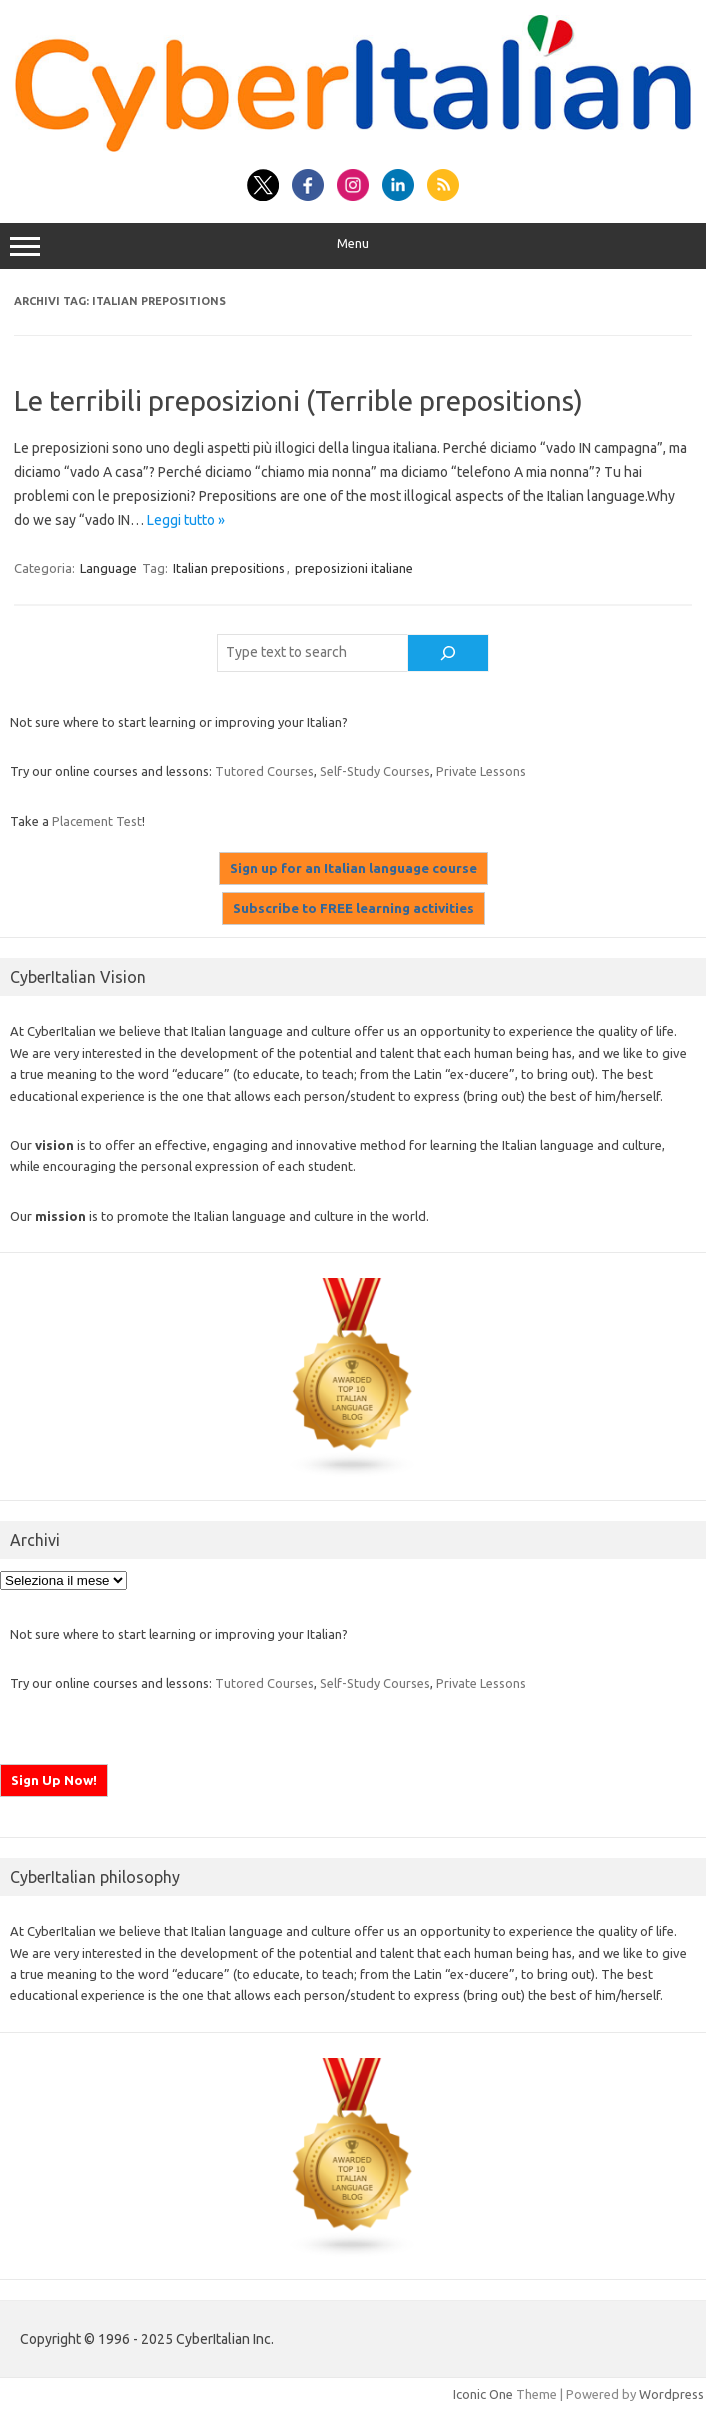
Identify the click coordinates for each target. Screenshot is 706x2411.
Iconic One (483, 2394)
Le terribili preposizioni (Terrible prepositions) (298, 400)
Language (108, 568)
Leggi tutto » (186, 520)
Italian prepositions (229, 568)
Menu (353, 246)
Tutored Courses (264, 771)
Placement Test (97, 821)
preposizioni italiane (354, 568)
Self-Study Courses (375, 771)
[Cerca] (448, 653)
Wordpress (671, 2394)
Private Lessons (481, 771)
